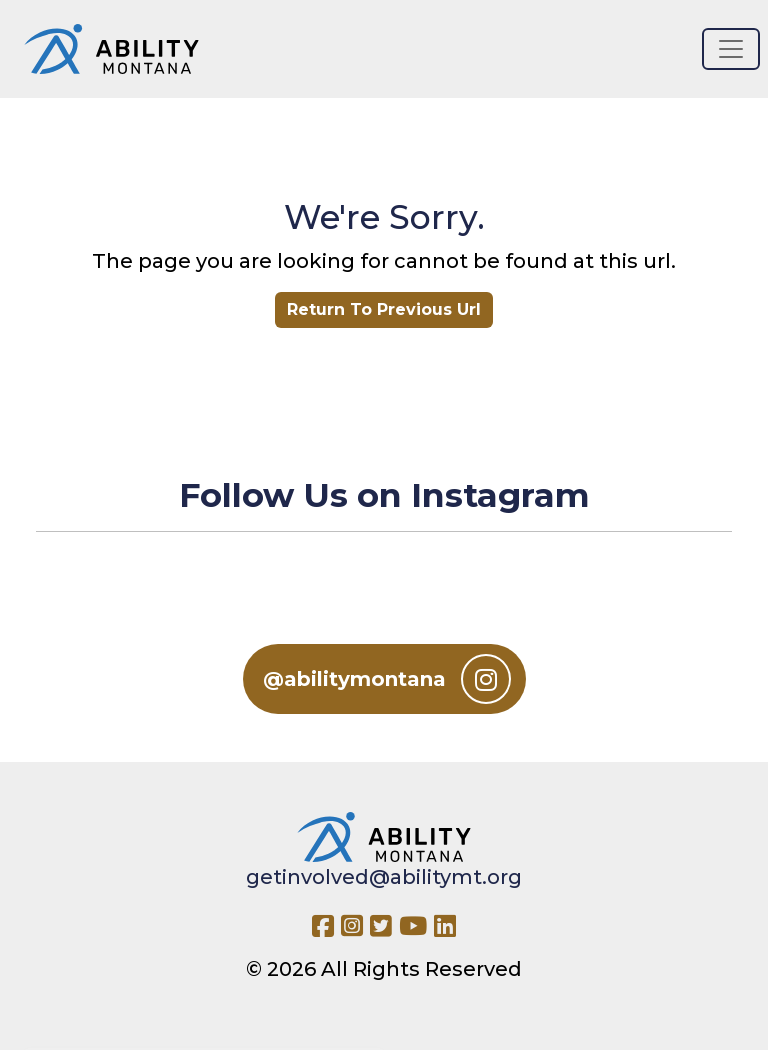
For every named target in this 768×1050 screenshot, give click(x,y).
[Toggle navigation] (731, 49)
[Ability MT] (111, 49)
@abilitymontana (387, 679)
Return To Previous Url (384, 309)
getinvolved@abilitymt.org (384, 877)
